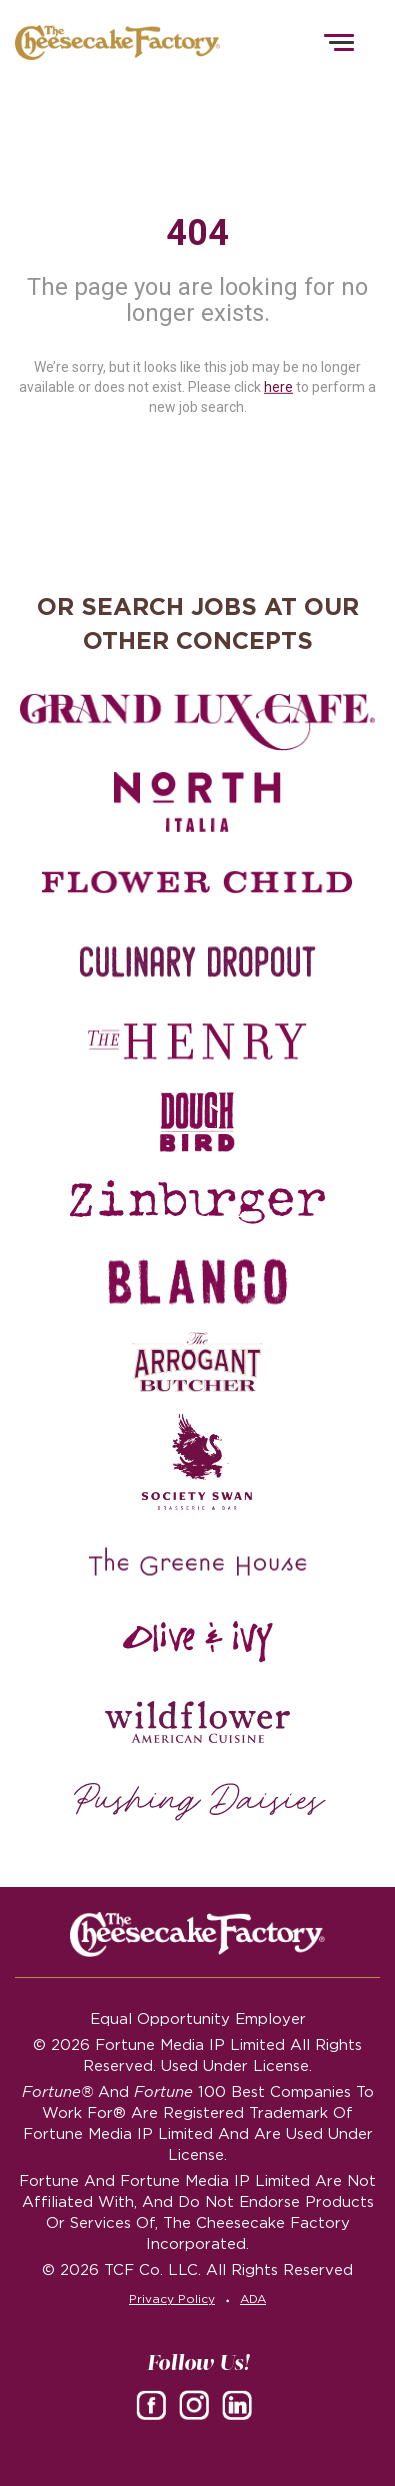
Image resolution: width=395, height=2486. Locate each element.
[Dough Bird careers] (197, 1122)
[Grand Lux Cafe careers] (197, 722)
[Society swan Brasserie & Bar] (197, 1462)
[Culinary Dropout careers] (197, 962)
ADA (253, 2298)
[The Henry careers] (197, 1042)
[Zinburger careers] (197, 1202)
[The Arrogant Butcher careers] (197, 1362)
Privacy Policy (172, 2298)
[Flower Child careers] (197, 882)
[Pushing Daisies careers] (200, 1802)
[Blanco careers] (197, 1282)
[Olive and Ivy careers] (197, 1642)
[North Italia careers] (197, 802)
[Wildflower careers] (197, 1722)
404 (197, 233)
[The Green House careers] (197, 1562)
